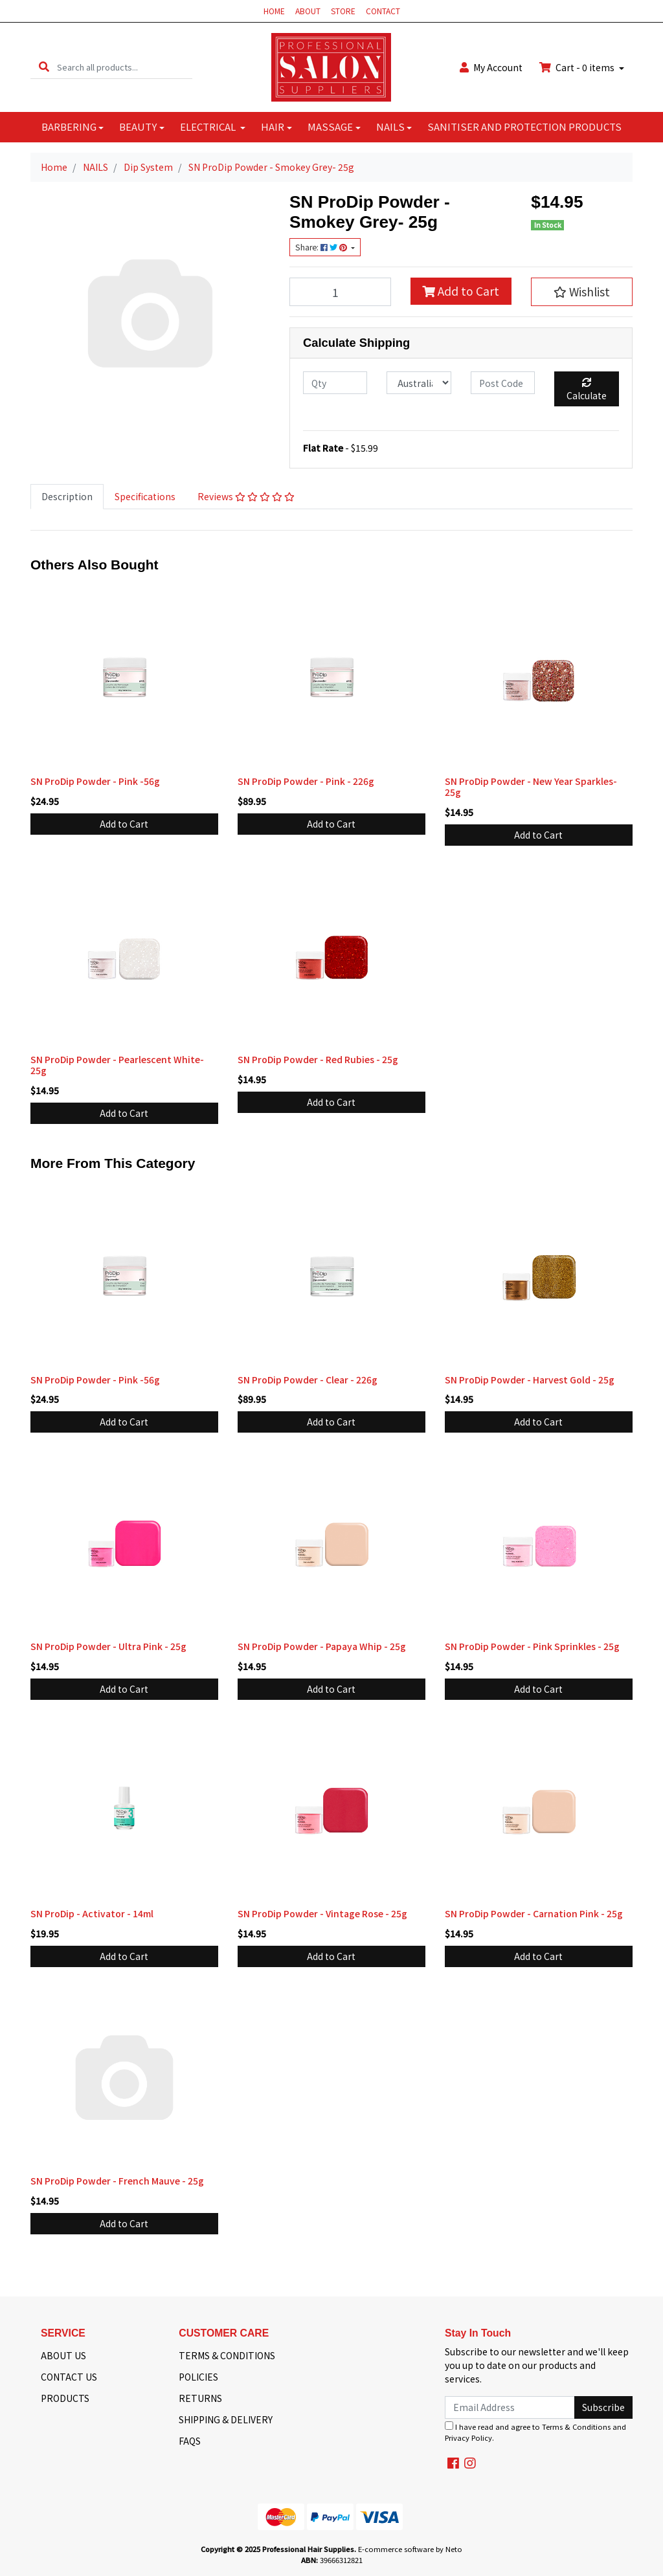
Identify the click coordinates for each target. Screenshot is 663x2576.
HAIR (272, 126)
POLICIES (198, 2376)
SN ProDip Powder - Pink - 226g (306, 781)
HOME (274, 10)
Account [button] (491, 67)
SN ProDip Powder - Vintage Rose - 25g (322, 1913)
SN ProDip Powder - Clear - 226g (307, 1379)
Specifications (145, 496)
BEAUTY (138, 126)
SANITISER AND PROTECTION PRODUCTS (524, 126)
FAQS (190, 2440)
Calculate (587, 390)
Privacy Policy (468, 2437)
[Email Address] (510, 2407)
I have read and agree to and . (535, 2432)
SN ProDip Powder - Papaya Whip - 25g (322, 1646)
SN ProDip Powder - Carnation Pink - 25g (534, 1913)
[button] (582, 292)
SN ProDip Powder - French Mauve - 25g (117, 2180)
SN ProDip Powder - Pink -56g (95, 781)
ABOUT (307, 10)
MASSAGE (330, 126)
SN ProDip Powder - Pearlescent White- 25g (117, 1065)
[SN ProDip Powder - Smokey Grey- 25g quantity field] (340, 292)
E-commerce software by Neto (410, 2549)
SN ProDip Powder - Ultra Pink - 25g (108, 1646)
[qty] (335, 382)
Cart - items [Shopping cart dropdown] (577, 67)
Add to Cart (460, 291)
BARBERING (68, 126)
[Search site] (44, 67)
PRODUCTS (65, 2398)
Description (67, 496)
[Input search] (124, 67)
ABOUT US (63, 2355)
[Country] (419, 382)
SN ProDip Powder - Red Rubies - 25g (318, 1059)
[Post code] (503, 382)
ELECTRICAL (209, 126)
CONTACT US (69, 2376)
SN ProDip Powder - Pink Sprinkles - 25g (532, 1646)
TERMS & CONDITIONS (227, 2355)
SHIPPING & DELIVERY (226, 2419)
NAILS (390, 126)
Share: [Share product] (322, 247)
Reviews (246, 496)
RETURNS (200, 2398)
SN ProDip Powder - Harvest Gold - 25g (529, 1379)
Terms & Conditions (576, 2426)
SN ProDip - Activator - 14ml (91, 1913)
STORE (343, 10)
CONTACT (383, 10)
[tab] (67, 496)
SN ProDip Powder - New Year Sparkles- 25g (531, 786)
